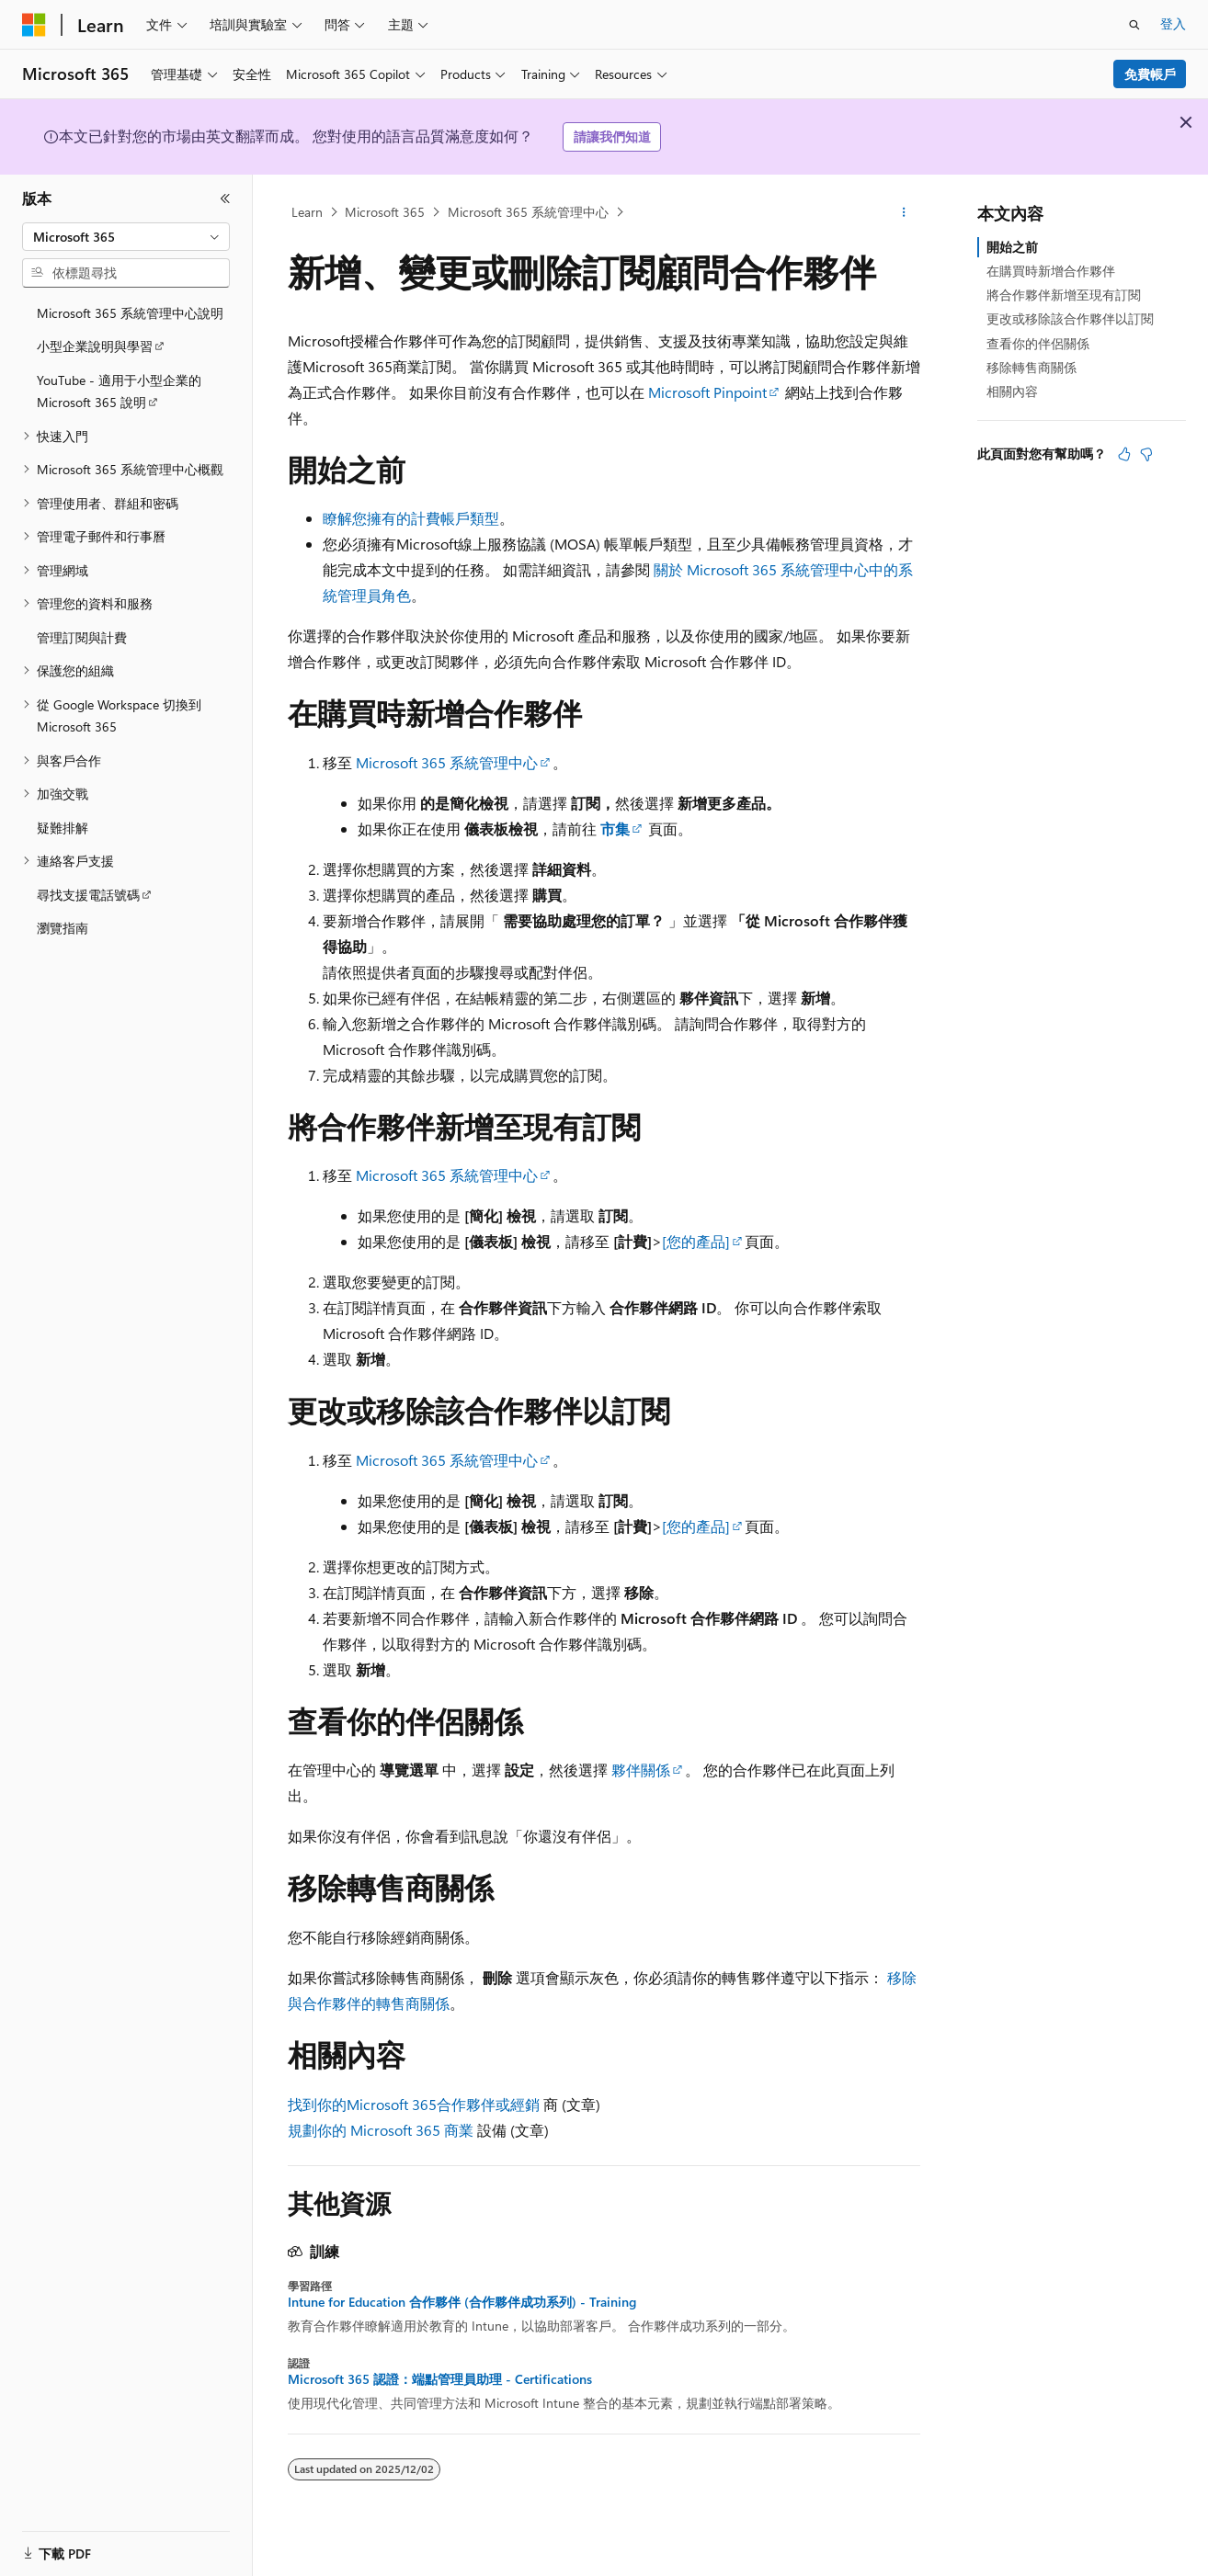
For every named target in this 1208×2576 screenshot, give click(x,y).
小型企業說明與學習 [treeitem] (95, 346)
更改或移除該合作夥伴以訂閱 (1070, 318)
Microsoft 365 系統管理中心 (528, 212)
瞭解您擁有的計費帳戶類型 (411, 518)
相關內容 (1012, 391)
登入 (1173, 23)
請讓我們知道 (612, 136)
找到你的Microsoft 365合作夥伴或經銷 (414, 2104)
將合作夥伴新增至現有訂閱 (1063, 294)
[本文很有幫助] (1124, 454)
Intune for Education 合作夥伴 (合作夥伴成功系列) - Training (462, 2302)
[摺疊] (225, 198)
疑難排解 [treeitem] (62, 827)
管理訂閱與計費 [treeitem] (82, 637)
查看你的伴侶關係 (1037, 343)
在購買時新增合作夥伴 (1050, 270)
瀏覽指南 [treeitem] (62, 927)
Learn (307, 212)
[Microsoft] (34, 25)
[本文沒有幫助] (1146, 454)
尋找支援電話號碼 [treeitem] (88, 894)
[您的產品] (696, 1241)
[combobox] (126, 237)
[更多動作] (904, 212)
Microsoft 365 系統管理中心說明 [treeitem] (130, 313)
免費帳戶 (1150, 74)
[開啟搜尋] (1134, 24)
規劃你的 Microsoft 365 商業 (380, 2129)
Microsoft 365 (385, 212)
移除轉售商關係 (1031, 367)
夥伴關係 (640, 1769)
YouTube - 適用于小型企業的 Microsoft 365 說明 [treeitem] (119, 391)
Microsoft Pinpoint (707, 392)
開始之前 (1012, 246)
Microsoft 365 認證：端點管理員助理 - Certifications (440, 2379)
